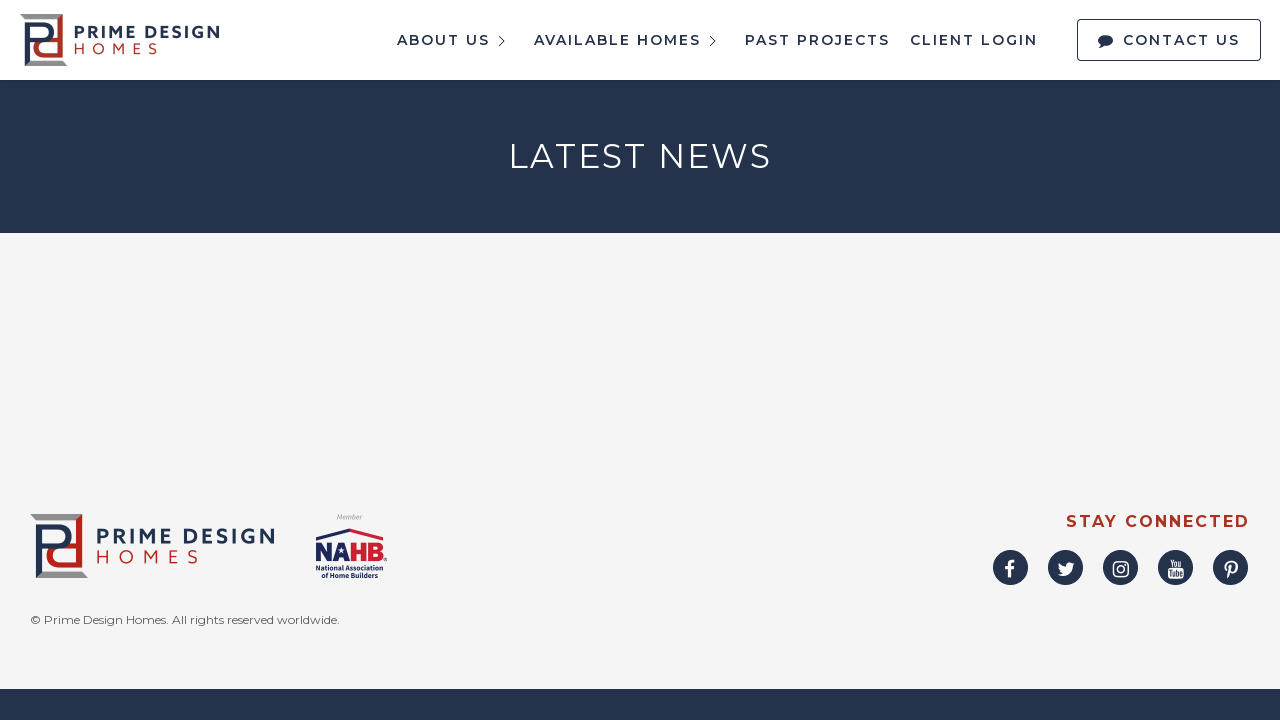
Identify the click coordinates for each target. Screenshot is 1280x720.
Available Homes (629, 41)
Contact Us (1181, 40)
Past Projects (817, 40)
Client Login (974, 40)
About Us (455, 41)
